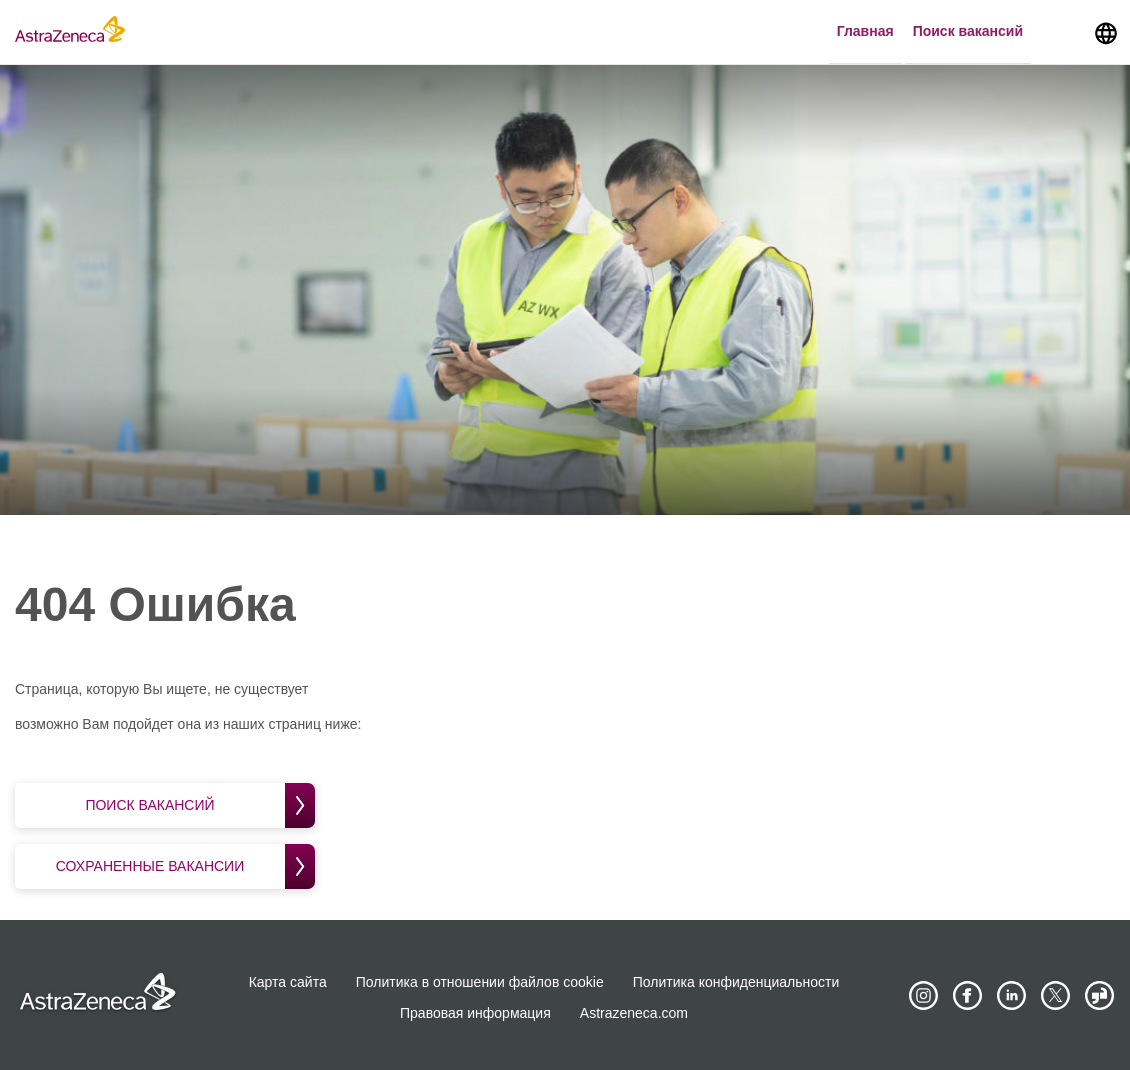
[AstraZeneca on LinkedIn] (1011, 996)
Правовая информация (475, 1013)
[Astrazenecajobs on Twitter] (1056, 996)
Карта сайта (288, 982)
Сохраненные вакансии (185, 866)
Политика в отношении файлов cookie (480, 982)
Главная (865, 31)
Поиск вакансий (968, 31)
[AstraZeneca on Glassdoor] (1100, 996)
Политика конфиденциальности (736, 982)
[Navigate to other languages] (1106, 32)
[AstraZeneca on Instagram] (923, 996)
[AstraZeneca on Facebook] (967, 996)
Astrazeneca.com (634, 1013)
